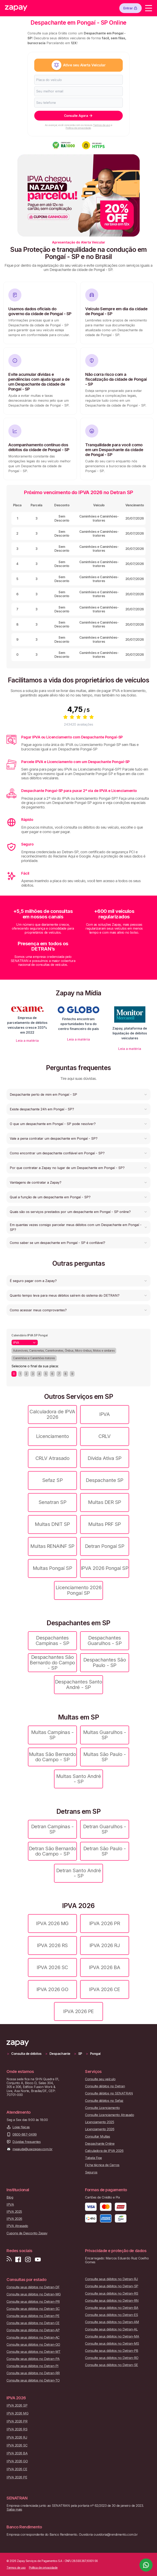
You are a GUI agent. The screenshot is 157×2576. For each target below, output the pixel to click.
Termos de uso (101, 125)
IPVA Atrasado (17, 2226)
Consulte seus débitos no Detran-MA (112, 2336)
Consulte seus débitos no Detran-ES (111, 2315)
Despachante (60, 2054)
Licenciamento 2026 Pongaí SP (78, 1590)
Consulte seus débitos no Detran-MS (112, 2344)
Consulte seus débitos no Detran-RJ (111, 2279)
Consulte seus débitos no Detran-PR (33, 2302)
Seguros (91, 2172)
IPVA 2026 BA (104, 1967)
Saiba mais (14, 2509)
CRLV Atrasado (52, 1458)
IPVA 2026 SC (52, 1967)
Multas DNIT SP (52, 1524)
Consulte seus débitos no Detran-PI (33, 2366)
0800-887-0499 (24, 2134)
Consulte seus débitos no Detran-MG (34, 2294)
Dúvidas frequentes (26, 2142)
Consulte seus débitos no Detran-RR (33, 2373)
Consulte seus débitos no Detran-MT (34, 2352)
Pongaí (95, 2054)
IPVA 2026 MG (52, 1923)
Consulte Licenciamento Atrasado (109, 2115)
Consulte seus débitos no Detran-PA (33, 2359)
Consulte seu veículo (100, 2079)
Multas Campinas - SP (52, 1734)
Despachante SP (104, 1480)
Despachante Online (99, 2144)
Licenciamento (52, 1436)
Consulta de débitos (26, 2054)
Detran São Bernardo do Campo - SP (52, 1851)
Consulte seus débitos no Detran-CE (33, 2323)
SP (80, 2054)
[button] (78, 1094)
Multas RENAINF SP (52, 1546)
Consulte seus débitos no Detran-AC (33, 2337)
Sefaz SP (52, 1480)
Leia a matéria (27, 1041)
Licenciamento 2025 (99, 2122)
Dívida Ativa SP (105, 1458)
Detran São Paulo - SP (104, 1851)
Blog (10, 2197)
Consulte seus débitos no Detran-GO (33, 2345)
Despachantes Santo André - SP (78, 1684)
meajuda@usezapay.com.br (32, 2149)
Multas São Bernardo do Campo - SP (52, 1756)
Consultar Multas (97, 2136)
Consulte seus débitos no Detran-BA (111, 2308)
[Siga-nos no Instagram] (28, 2259)
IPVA (104, 1414)
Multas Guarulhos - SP (104, 1734)
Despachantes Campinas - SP (52, 1640)
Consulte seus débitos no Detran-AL (111, 2329)
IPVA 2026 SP (17, 2405)
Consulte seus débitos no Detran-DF (33, 2287)
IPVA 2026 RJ (105, 1945)
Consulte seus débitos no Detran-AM (112, 2322)
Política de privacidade (78, 127)
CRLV (104, 1436)
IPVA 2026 (14, 2219)
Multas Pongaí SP (52, 1568)
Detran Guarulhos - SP (104, 1829)
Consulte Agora (78, 116)
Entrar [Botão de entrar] (130, 8)
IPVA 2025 (14, 2212)
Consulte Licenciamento (102, 2108)
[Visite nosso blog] (9, 2259)
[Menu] (148, 8)
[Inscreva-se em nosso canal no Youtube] (37, 2259)
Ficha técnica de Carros (102, 2165)
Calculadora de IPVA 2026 (52, 1414)
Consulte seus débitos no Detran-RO (111, 2358)
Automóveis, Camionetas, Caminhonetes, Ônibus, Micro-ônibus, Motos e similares (64, 1350)
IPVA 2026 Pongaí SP (104, 1568)
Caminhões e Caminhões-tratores (34, 1358)
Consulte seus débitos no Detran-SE (111, 2365)
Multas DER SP (104, 1502)
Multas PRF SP (104, 1524)
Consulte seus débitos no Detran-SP (111, 2286)
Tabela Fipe (93, 2158)
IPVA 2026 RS (52, 1945)
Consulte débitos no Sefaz (104, 2101)
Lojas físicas (21, 2127)
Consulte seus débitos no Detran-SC (33, 2309)
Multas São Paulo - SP (104, 1756)
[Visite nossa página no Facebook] (18, 2259)
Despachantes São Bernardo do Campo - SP (52, 1662)
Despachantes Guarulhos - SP (105, 1640)
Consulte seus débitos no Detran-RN (112, 2301)
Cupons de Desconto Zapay (27, 2233)
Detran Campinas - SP (52, 1829)
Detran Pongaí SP (104, 1546)
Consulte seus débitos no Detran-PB (111, 2351)
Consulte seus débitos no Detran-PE (33, 2316)
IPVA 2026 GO (52, 1989)
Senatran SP (52, 1502)
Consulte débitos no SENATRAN (109, 2093)
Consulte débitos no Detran (105, 2086)
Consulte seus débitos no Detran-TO (33, 2380)
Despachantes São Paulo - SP (104, 1662)
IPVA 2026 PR (104, 1923)
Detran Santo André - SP (78, 1873)
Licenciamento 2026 (99, 2129)
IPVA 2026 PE (78, 2011)
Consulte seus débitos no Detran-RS (111, 2293)
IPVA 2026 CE (104, 1989)
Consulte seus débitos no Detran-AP (33, 2330)
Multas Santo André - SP (78, 1778)
